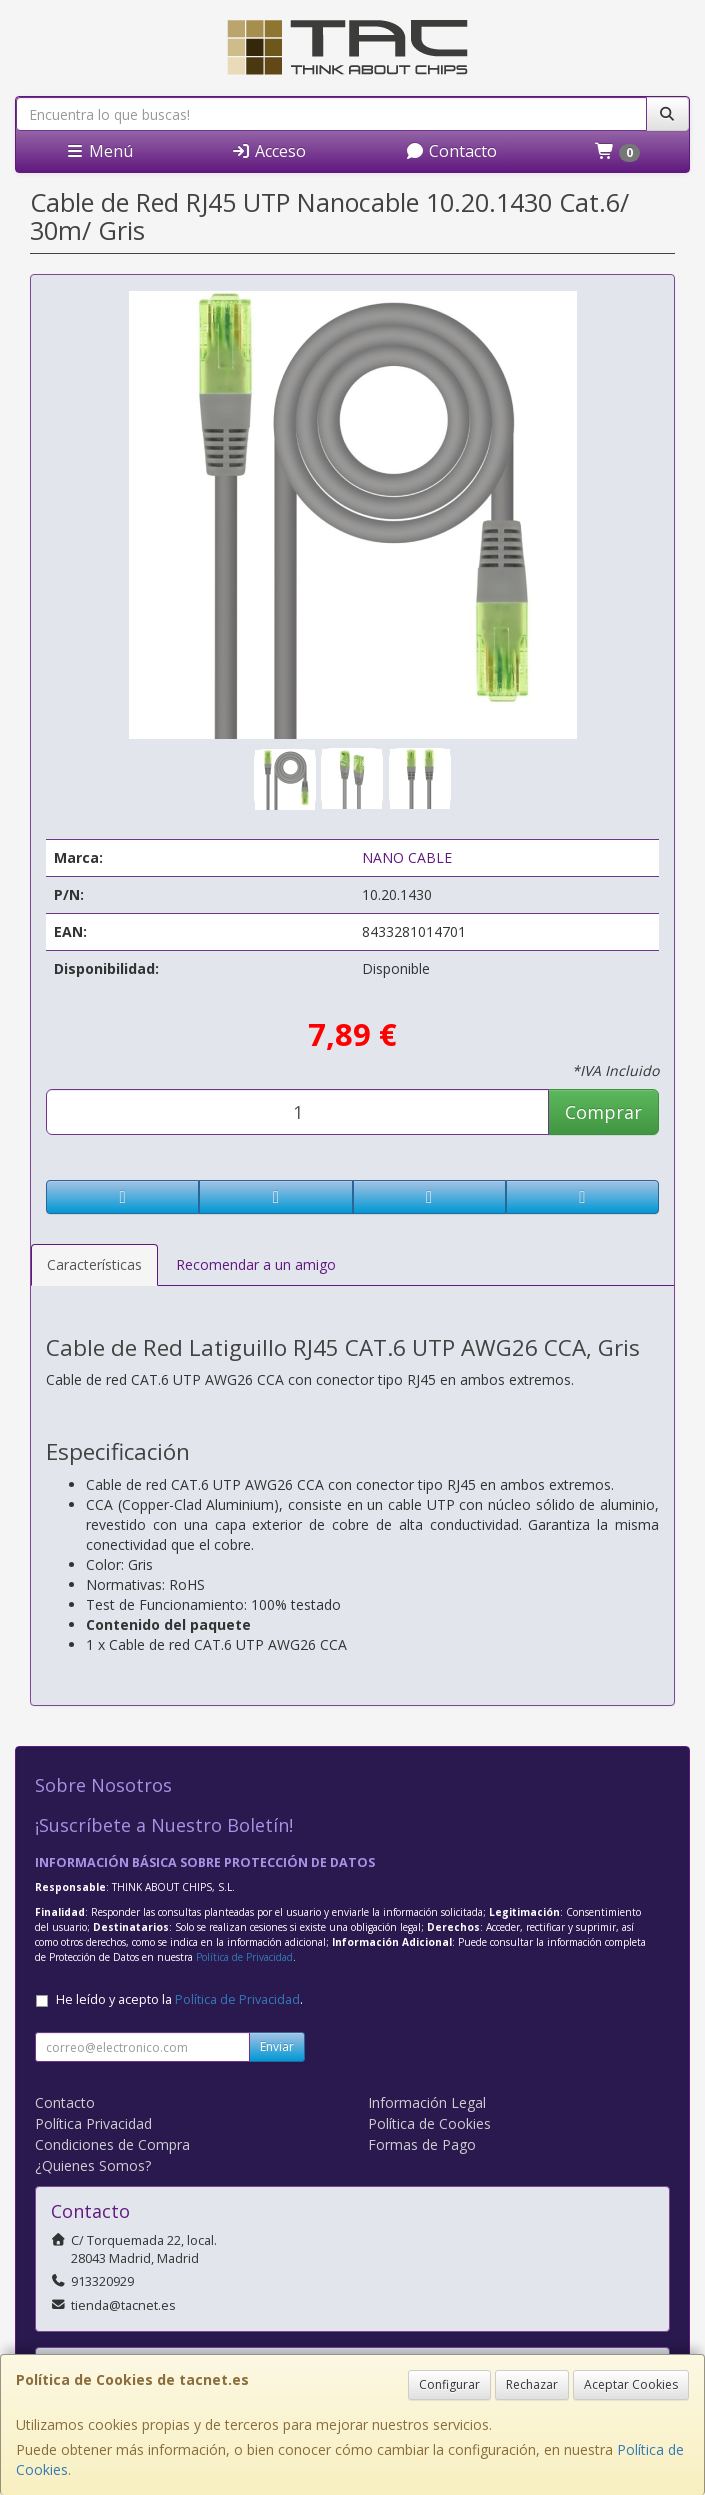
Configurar (449, 2384)
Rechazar (532, 2384)
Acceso (268, 151)
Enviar (277, 2046)
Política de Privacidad (244, 1957)
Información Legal (427, 2102)
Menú (99, 151)
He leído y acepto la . (179, 1999)
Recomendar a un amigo (256, 1264)
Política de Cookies (429, 2123)
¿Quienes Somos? (93, 2165)
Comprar (603, 1112)
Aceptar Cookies (631, 2384)
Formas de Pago (422, 2144)
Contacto (451, 151)
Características (94, 1264)
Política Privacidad (93, 2123)
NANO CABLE (407, 857)
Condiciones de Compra (112, 2144)
